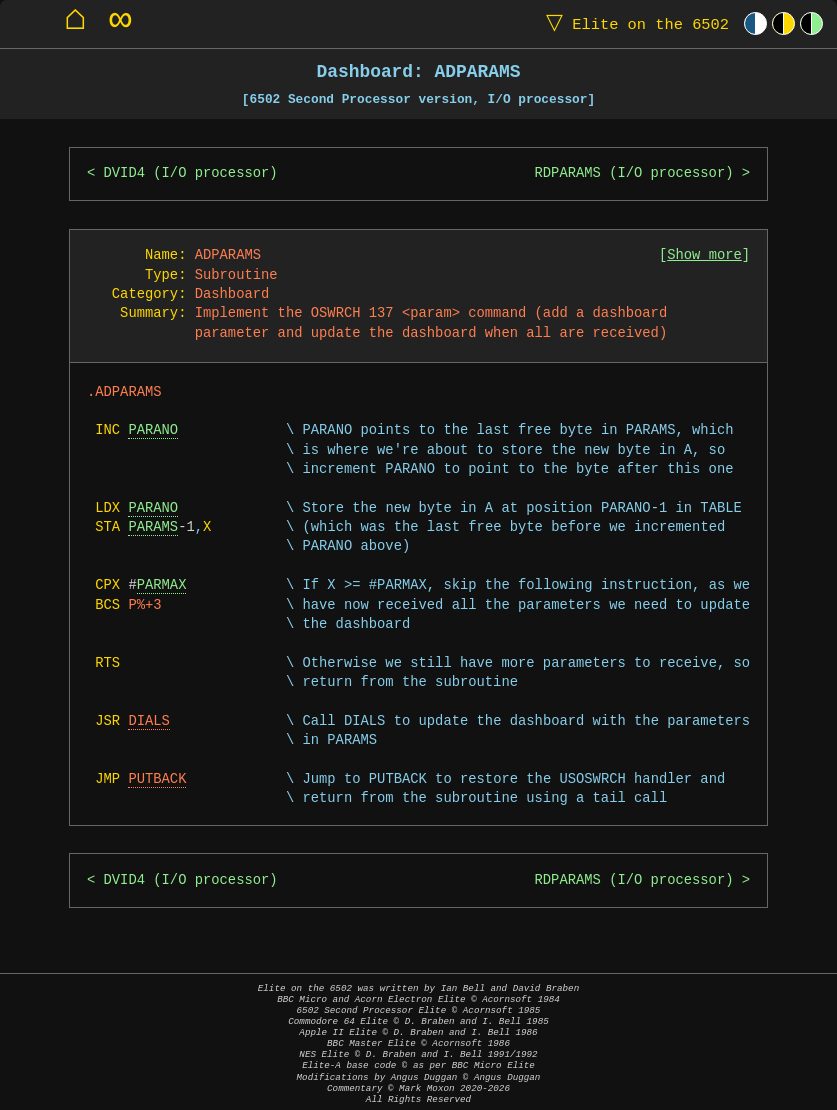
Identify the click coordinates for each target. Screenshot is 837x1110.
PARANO (153, 430)
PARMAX (162, 585)
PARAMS (153, 527)
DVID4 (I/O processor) (191, 173)
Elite (633, 23)
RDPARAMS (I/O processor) (634, 173)
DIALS (148, 721)
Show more (704, 255)
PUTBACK (157, 779)
